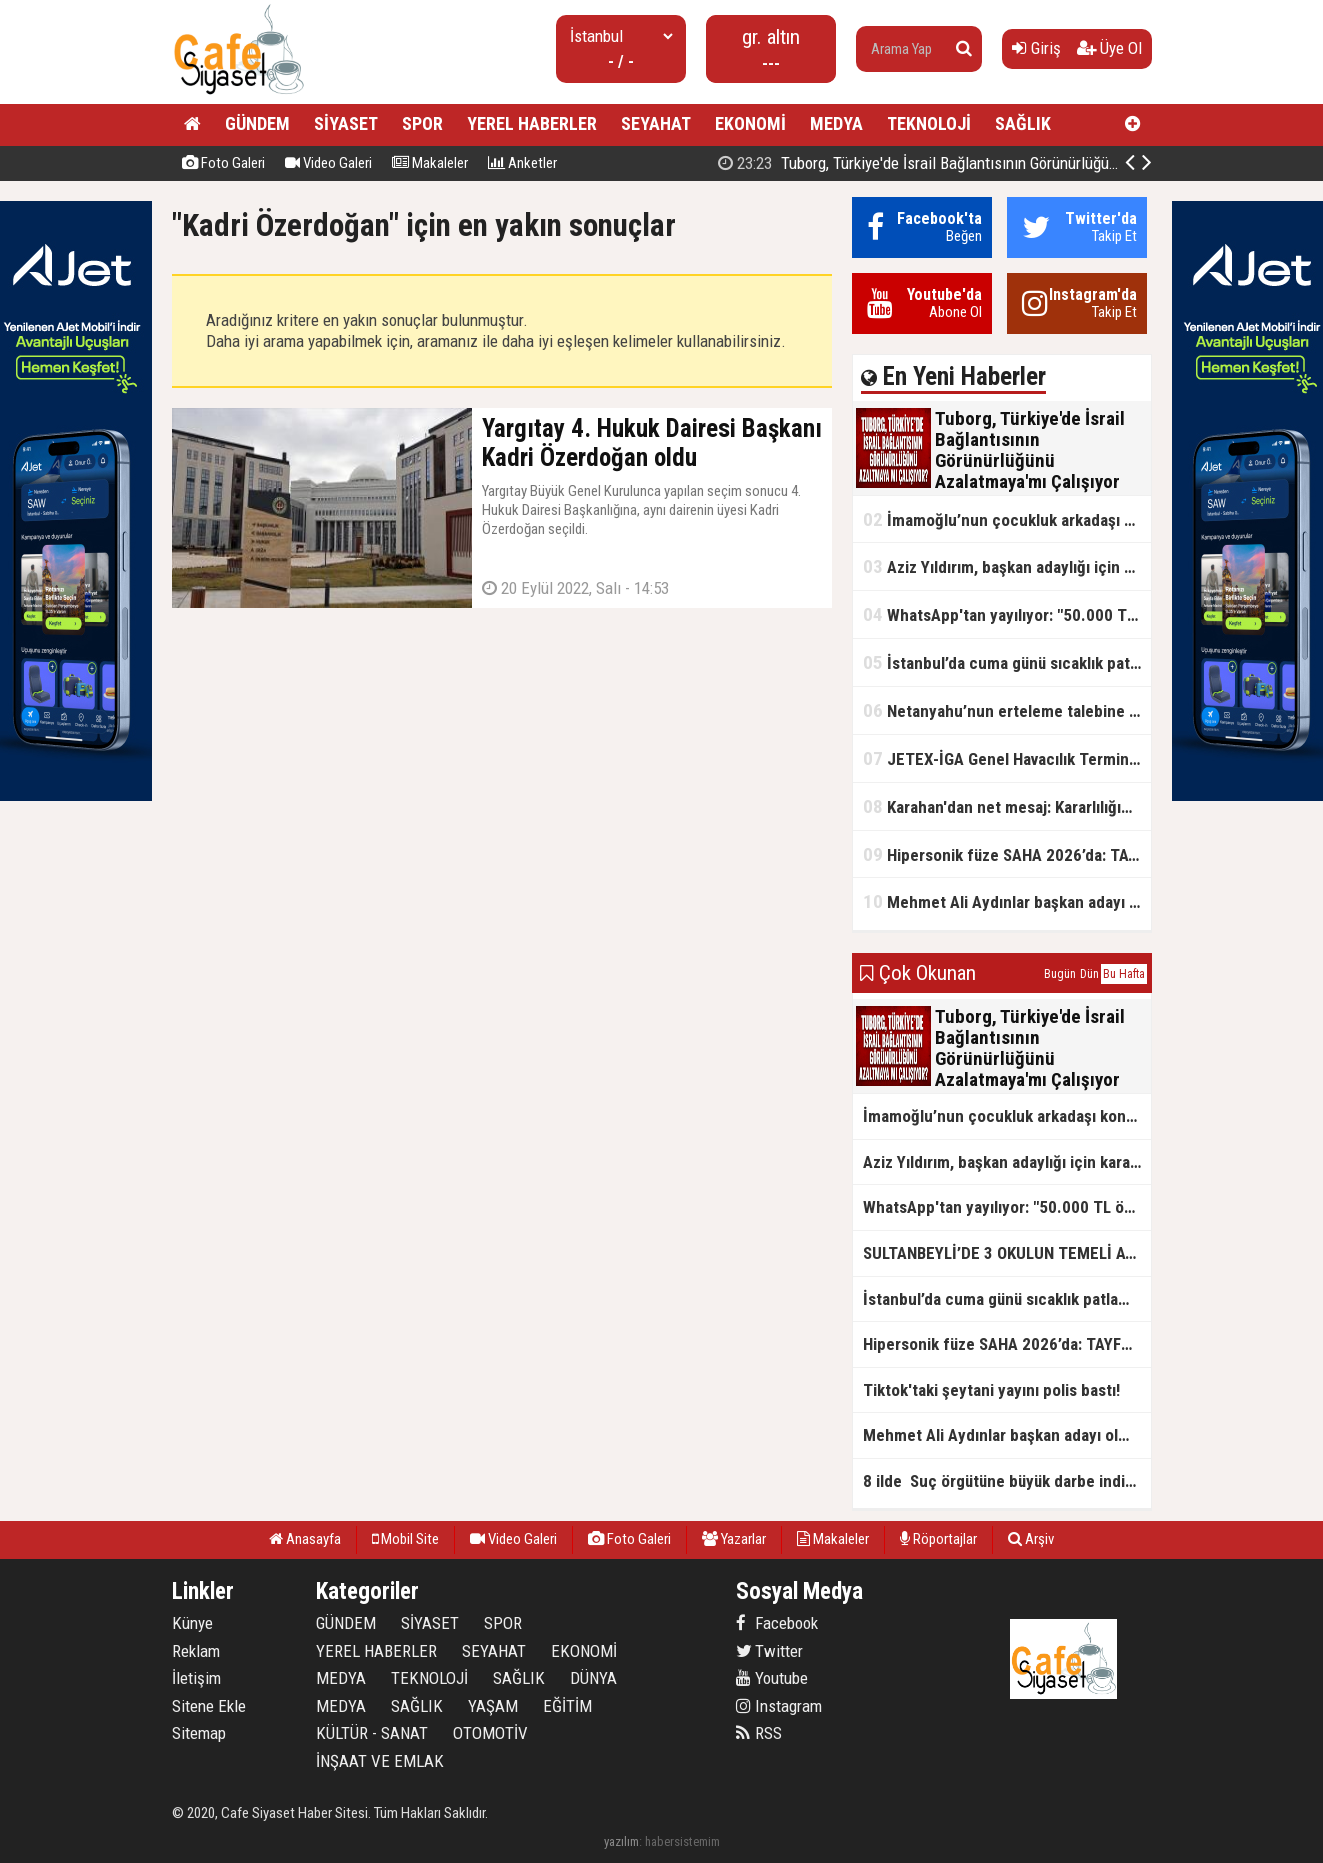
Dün (1089, 974)
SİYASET (346, 123)
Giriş (1036, 48)
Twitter (769, 1651)
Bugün (1060, 974)
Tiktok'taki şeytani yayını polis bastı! (991, 1390)
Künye (192, 1623)
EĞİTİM (567, 1706)
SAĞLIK (1023, 123)
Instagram (779, 1706)
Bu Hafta (1124, 974)
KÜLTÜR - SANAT (372, 1733)
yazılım (621, 1841)
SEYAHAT (656, 123)
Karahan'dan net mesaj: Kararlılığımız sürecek (1007, 806)
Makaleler (430, 163)
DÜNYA (593, 1678)
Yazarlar (734, 1539)
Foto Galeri (223, 163)
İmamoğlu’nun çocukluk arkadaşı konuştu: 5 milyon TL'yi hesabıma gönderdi (1007, 519)
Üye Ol (1109, 48)
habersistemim (682, 1841)
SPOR (422, 123)
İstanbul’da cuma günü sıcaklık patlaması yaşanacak (1007, 662)
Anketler (522, 163)
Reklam (196, 1651)
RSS (759, 1733)
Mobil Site (405, 1539)
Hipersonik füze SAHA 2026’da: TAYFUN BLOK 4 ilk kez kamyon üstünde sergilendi (1007, 854)
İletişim (196, 1678)
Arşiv (1031, 1539)
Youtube (772, 1678)
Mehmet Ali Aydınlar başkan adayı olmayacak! (1007, 901)
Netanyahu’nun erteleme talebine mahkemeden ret (1007, 710)
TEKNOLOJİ (929, 123)
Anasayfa (305, 1539)
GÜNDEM (257, 123)
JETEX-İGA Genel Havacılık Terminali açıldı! (1007, 758)
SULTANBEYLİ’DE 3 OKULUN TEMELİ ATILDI (1007, 1253)
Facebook (777, 1623)
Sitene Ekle (209, 1706)
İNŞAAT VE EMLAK (380, 1761)
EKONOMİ (750, 123)
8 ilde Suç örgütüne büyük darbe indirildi (1007, 1481)
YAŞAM (493, 1706)
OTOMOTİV (490, 1733)
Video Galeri (328, 163)
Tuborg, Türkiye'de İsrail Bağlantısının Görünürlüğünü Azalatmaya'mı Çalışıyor (1002, 163)
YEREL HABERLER (532, 123)
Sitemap (199, 1733)
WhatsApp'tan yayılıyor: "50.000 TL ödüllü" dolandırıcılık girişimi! (1007, 614)
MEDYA (836, 123)
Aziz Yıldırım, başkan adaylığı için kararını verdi (1007, 566)
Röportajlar (938, 1539)
